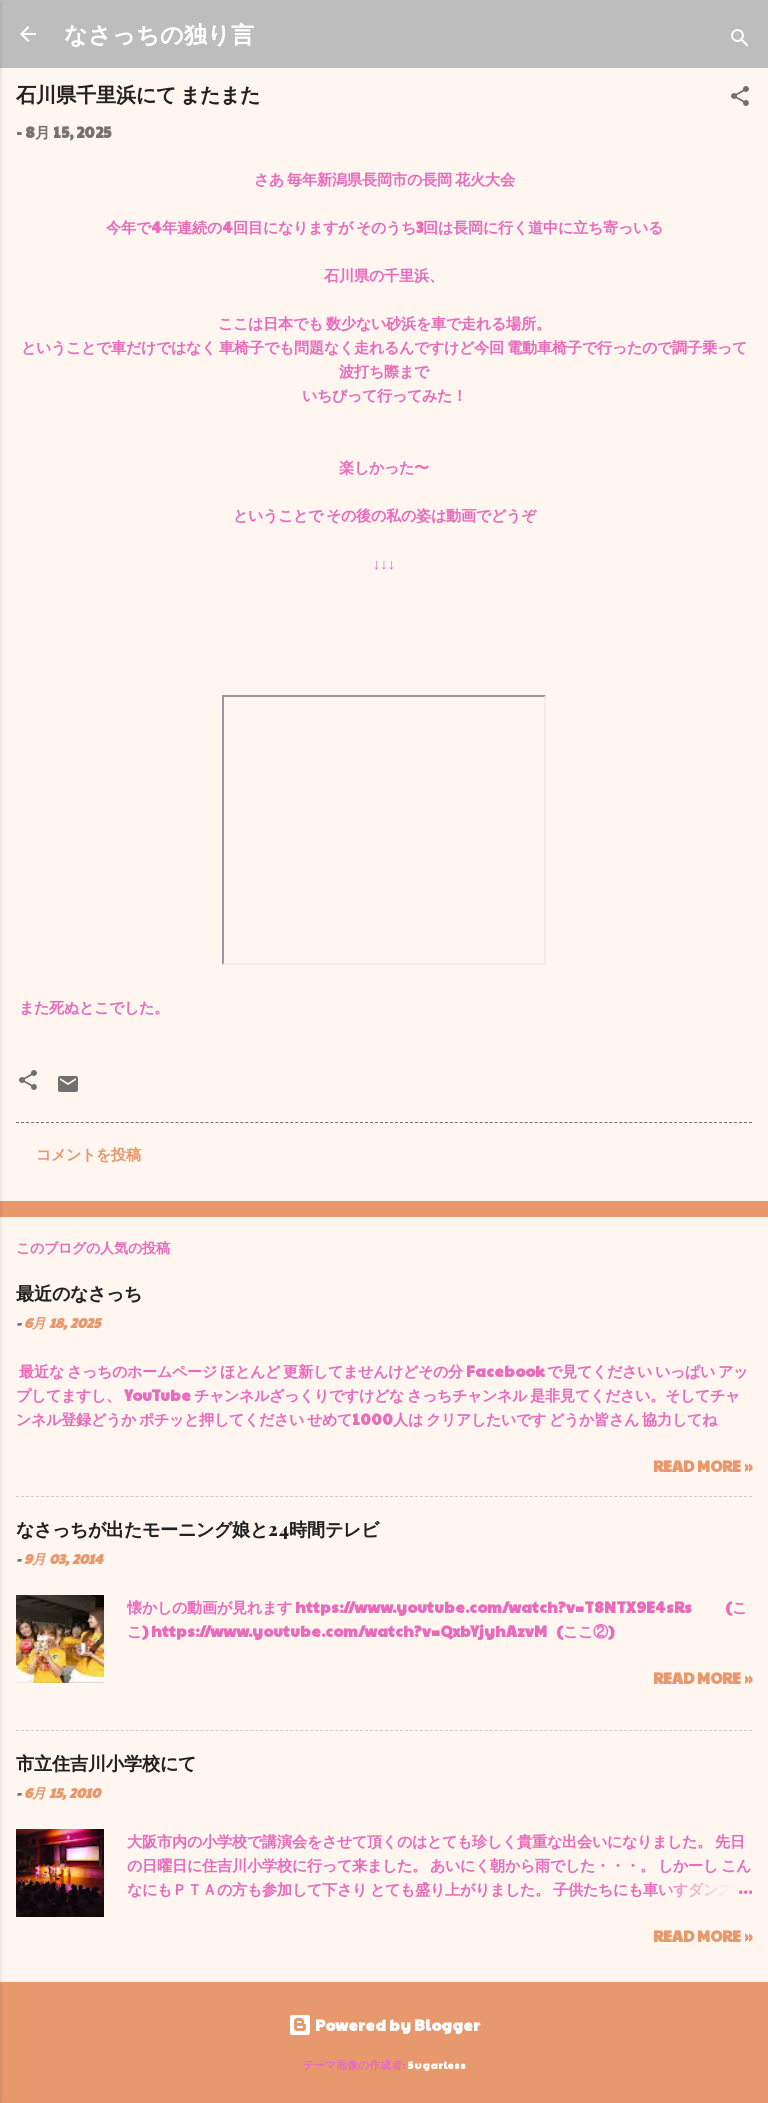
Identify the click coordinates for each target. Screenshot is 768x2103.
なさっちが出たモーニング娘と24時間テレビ (197, 1529)
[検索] (740, 40)
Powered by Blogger (384, 2024)
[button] (740, 99)
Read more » (702, 1465)
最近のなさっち (79, 1293)
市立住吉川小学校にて (106, 1763)
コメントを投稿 (88, 1153)
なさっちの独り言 (159, 33)
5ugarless (437, 2064)
